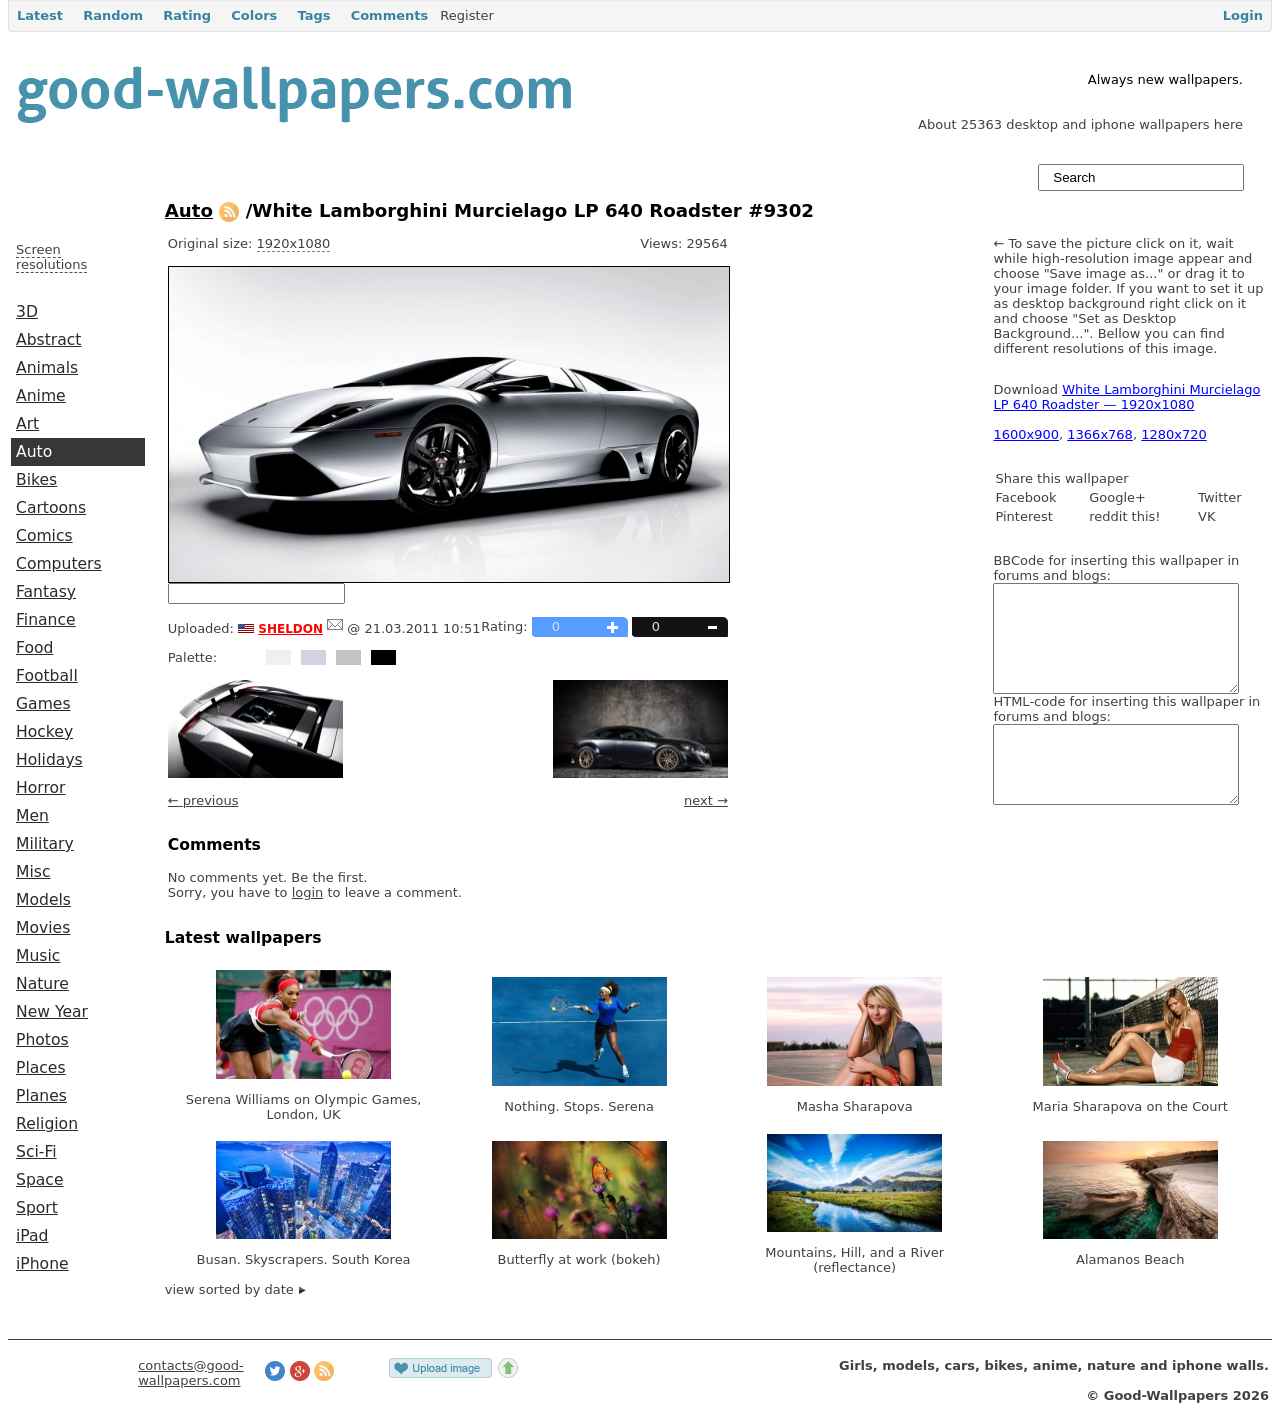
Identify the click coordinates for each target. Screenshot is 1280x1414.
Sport (37, 1208)
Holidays (49, 760)
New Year (52, 1012)
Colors (254, 15)
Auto (34, 452)
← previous (203, 800)
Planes (41, 1096)
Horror (40, 788)
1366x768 (1100, 434)
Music (38, 956)
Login (1243, 15)
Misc (33, 872)
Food (34, 648)
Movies (43, 928)
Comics (44, 536)
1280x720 (1174, 434)
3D (27, 312)
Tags (313, 15)
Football (47, 676)
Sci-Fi (36, 1152)
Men (32, 816)
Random (113, 15)
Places (41, 1068)
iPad (32, 1236)
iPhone (42, 1264)
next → (706, 800)
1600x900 (1026, 434)
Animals (47, 368)
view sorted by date (235, 1289)
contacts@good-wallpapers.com (191, 1373)
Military (45, 844)
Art (27, 424)
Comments (390, 15)
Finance (46, 620)
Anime (41, 396)
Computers (59, 564)
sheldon (290, 627)
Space (40, 1180)
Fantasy (46, 592)
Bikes (36, 480)
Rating (187, 15)
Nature (42, 984)
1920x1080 (294, 243)
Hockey (44, 732)
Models (43, 900)
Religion (47, 1124)
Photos (42, 1040)
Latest (40, 15)
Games (43, 704)
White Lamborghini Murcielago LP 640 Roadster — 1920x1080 (1126, 397)
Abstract (48, 340)
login (308, 892)
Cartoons (51, 508)
